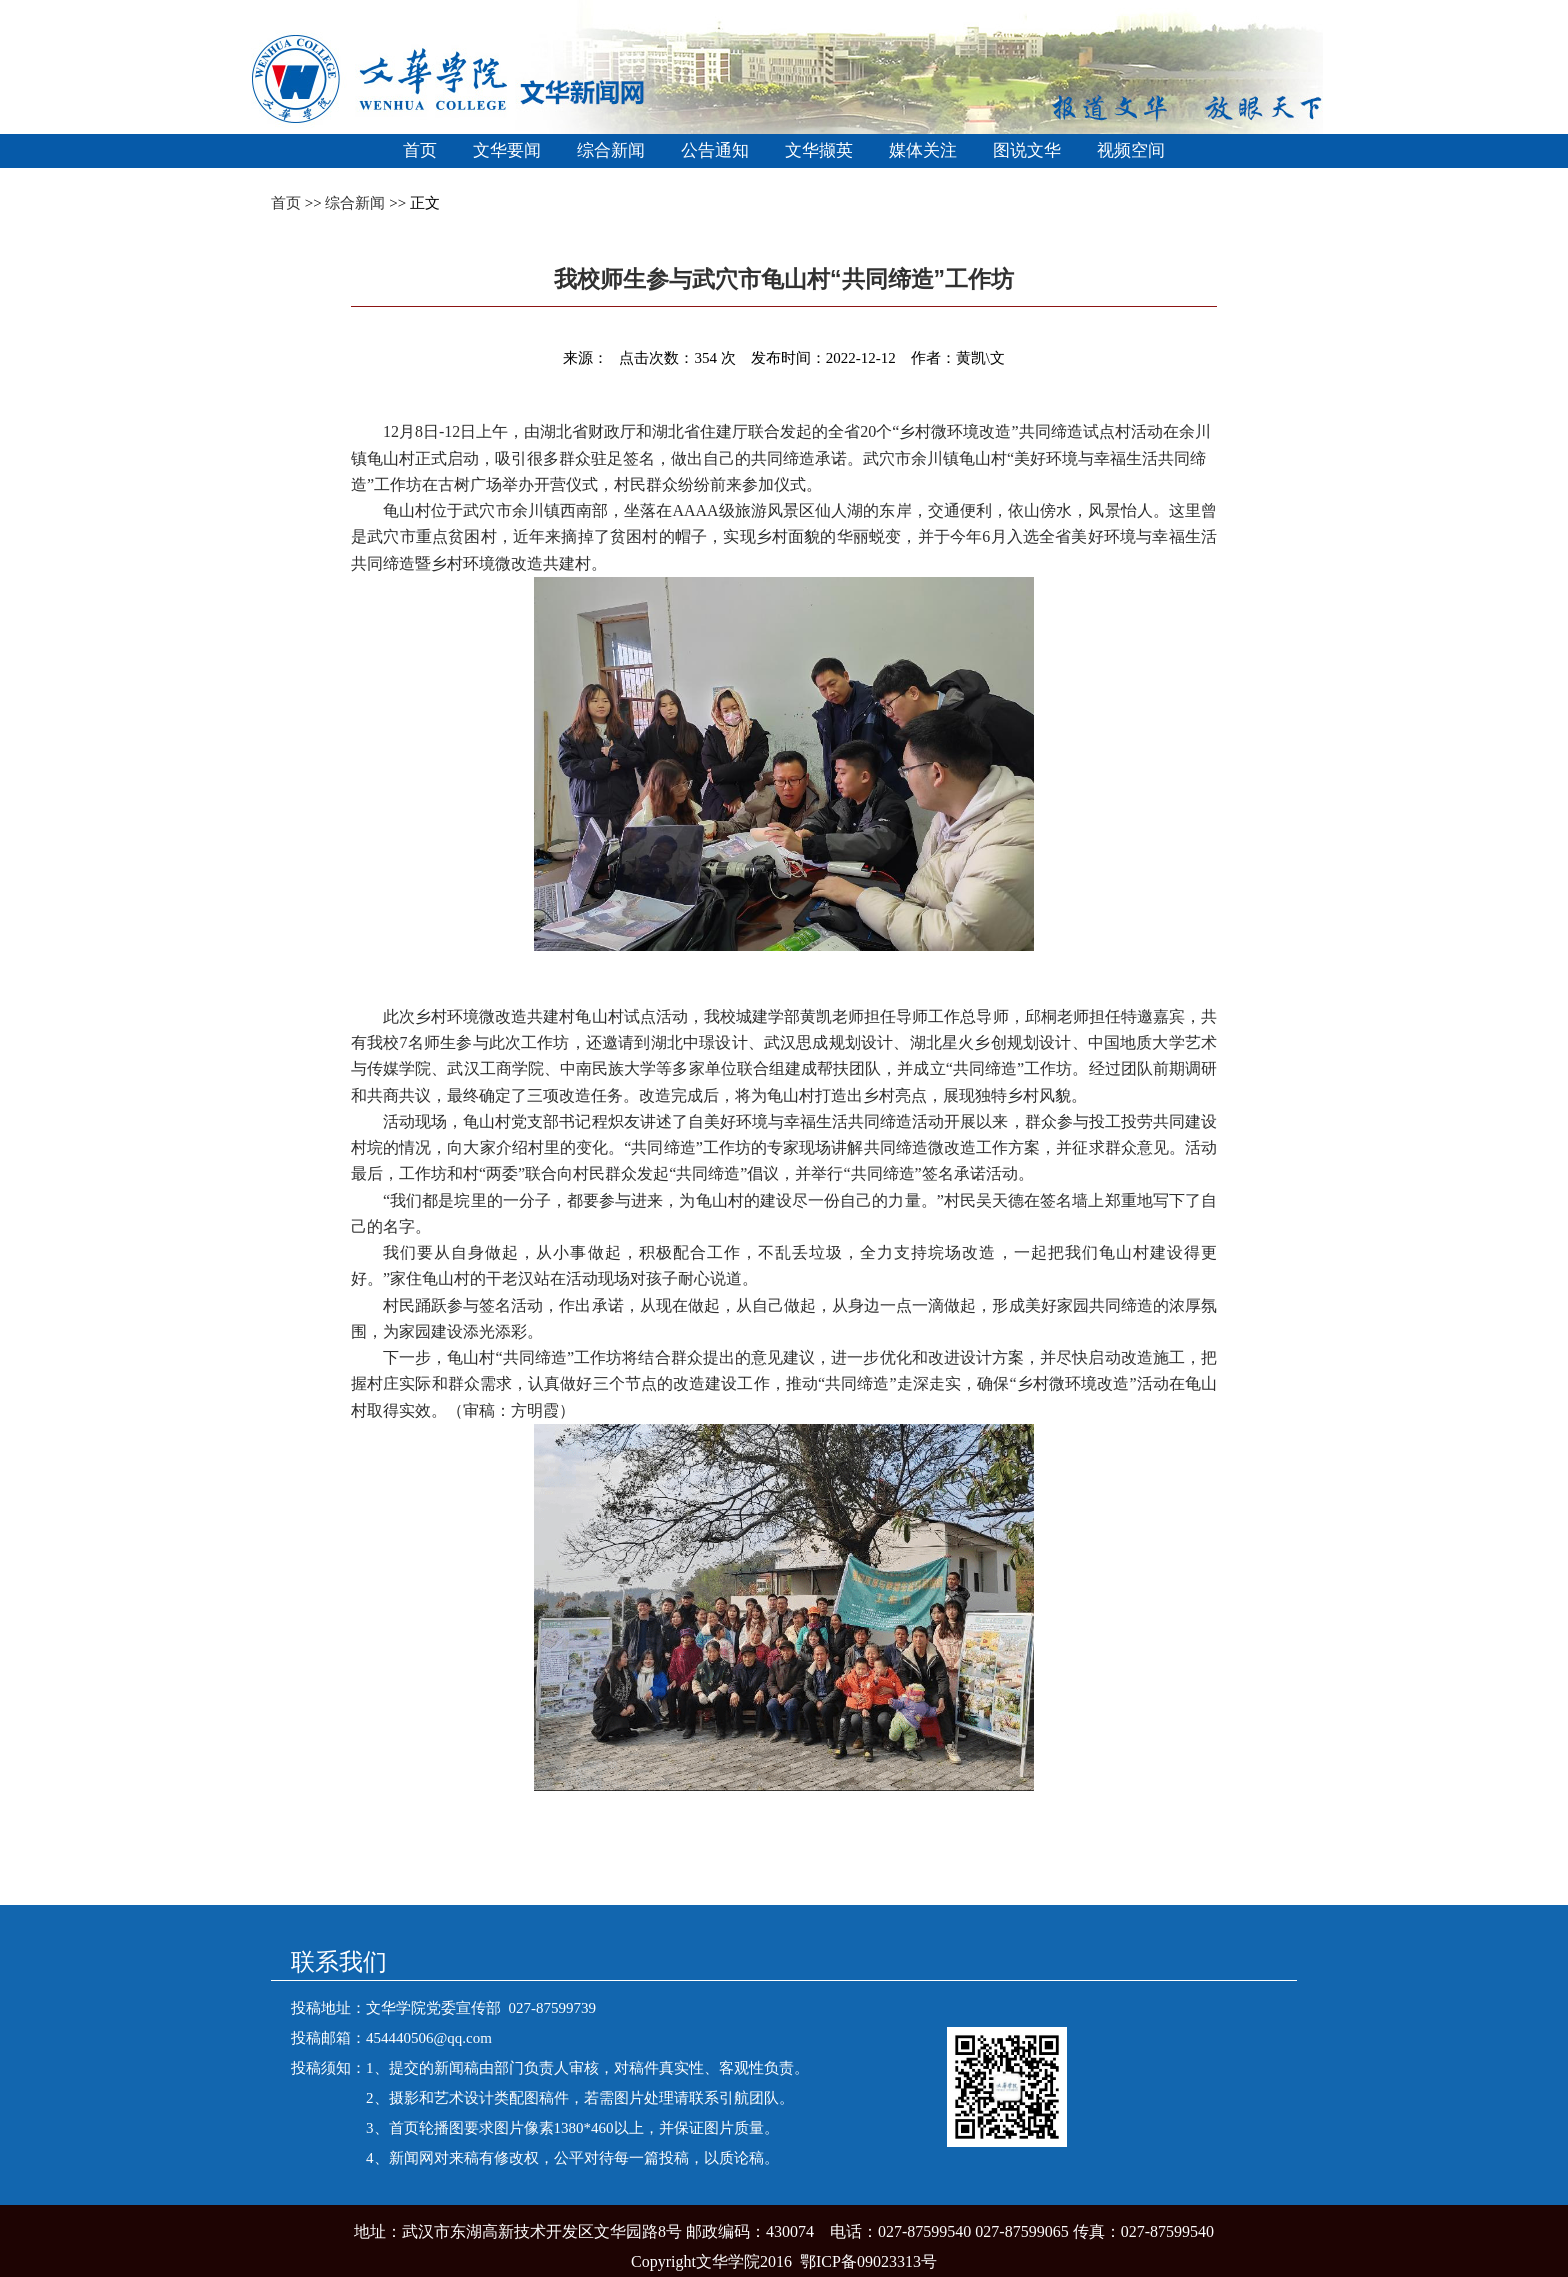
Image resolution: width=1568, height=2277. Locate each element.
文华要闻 (507, 150)
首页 (420, 150)
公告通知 (715, 150)
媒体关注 (923, 150)
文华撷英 (819, 150)
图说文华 (1027, 150)
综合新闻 (611, 150)
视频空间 (1131, 150)
